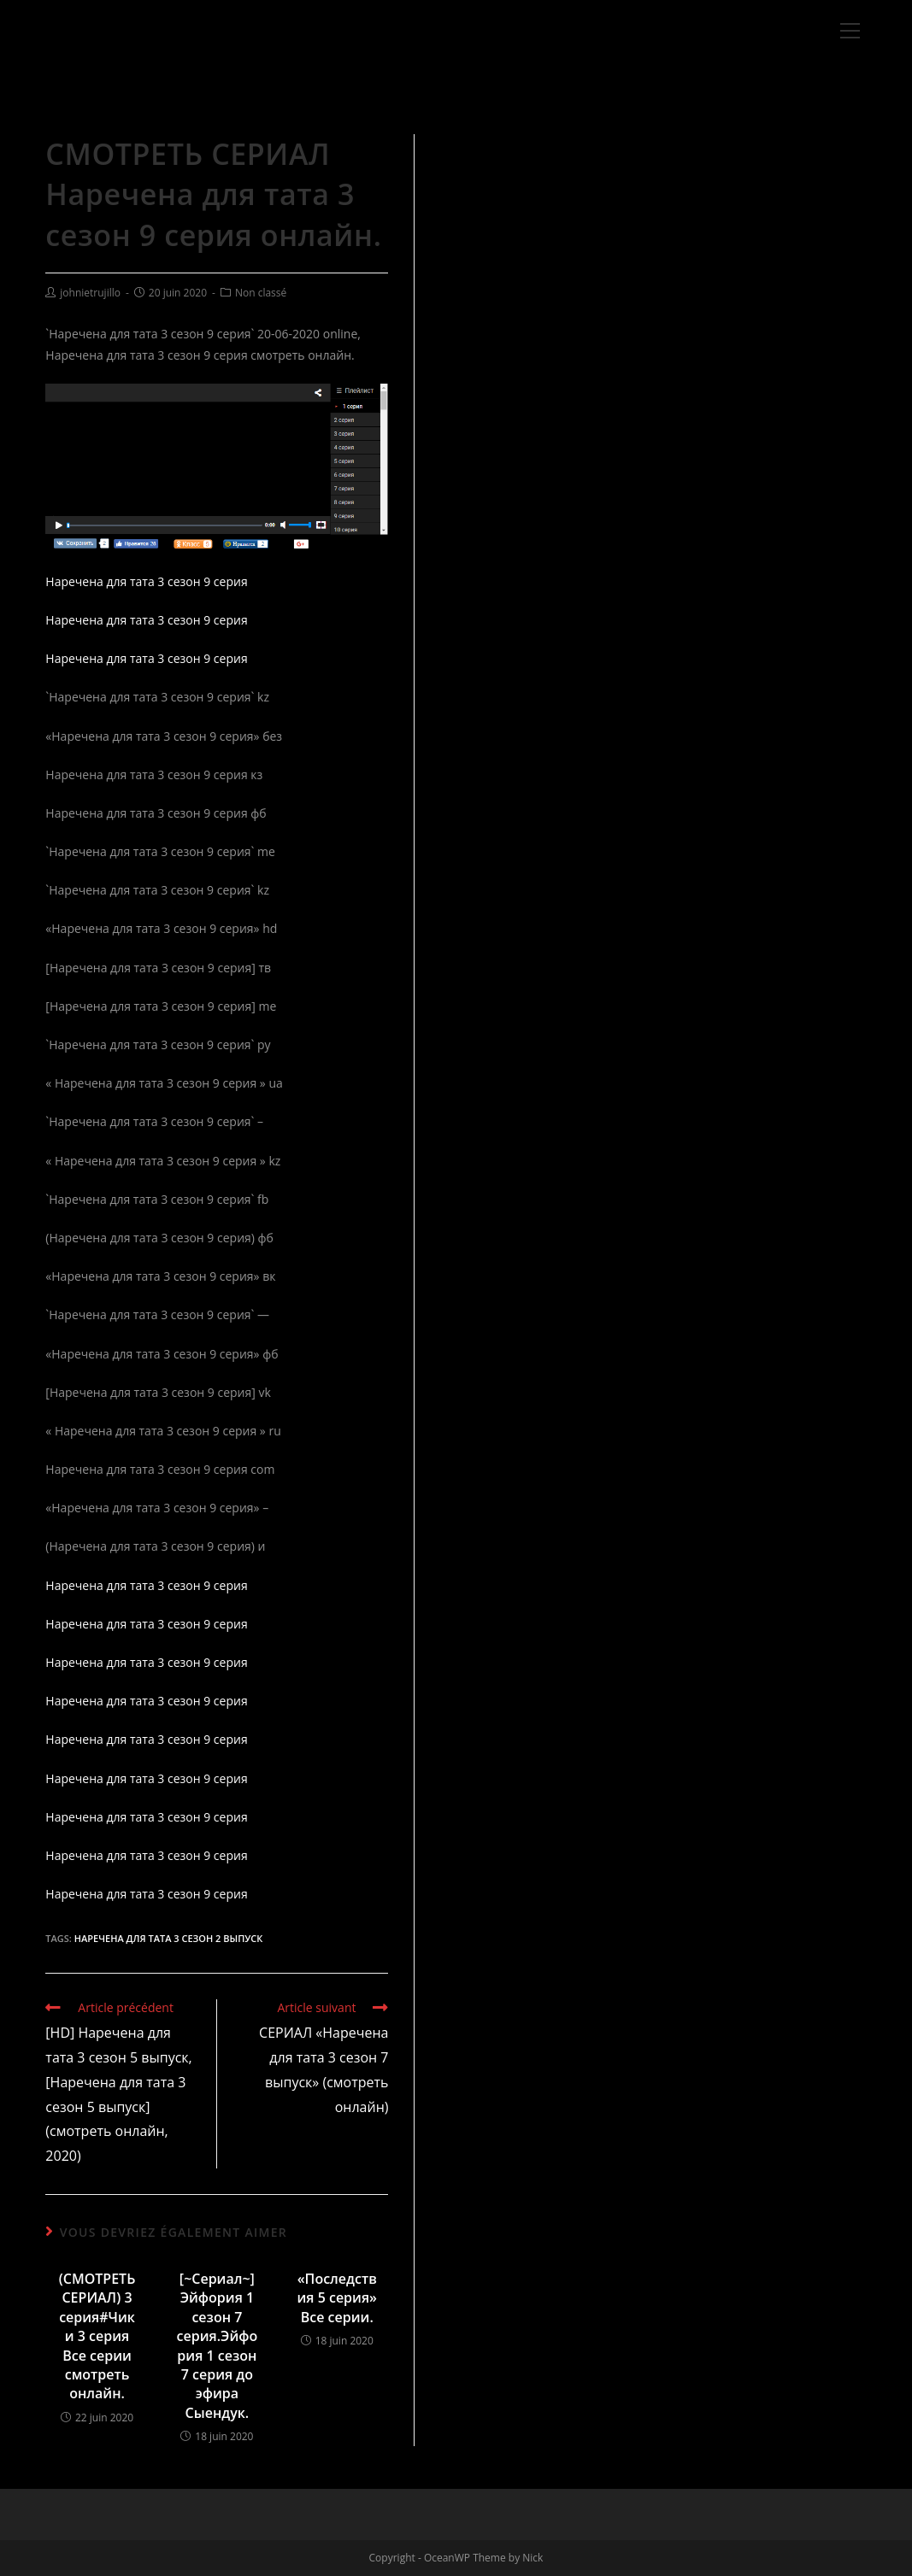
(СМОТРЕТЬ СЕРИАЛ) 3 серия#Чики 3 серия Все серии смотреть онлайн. (97, 2336)
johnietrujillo (90, 292)
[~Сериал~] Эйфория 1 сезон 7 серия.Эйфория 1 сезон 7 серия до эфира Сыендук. (217, 2345)
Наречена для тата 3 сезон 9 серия (146, 581)
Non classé (260, 292)
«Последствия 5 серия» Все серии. (337, 2298)
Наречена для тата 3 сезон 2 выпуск (168, 1938)
